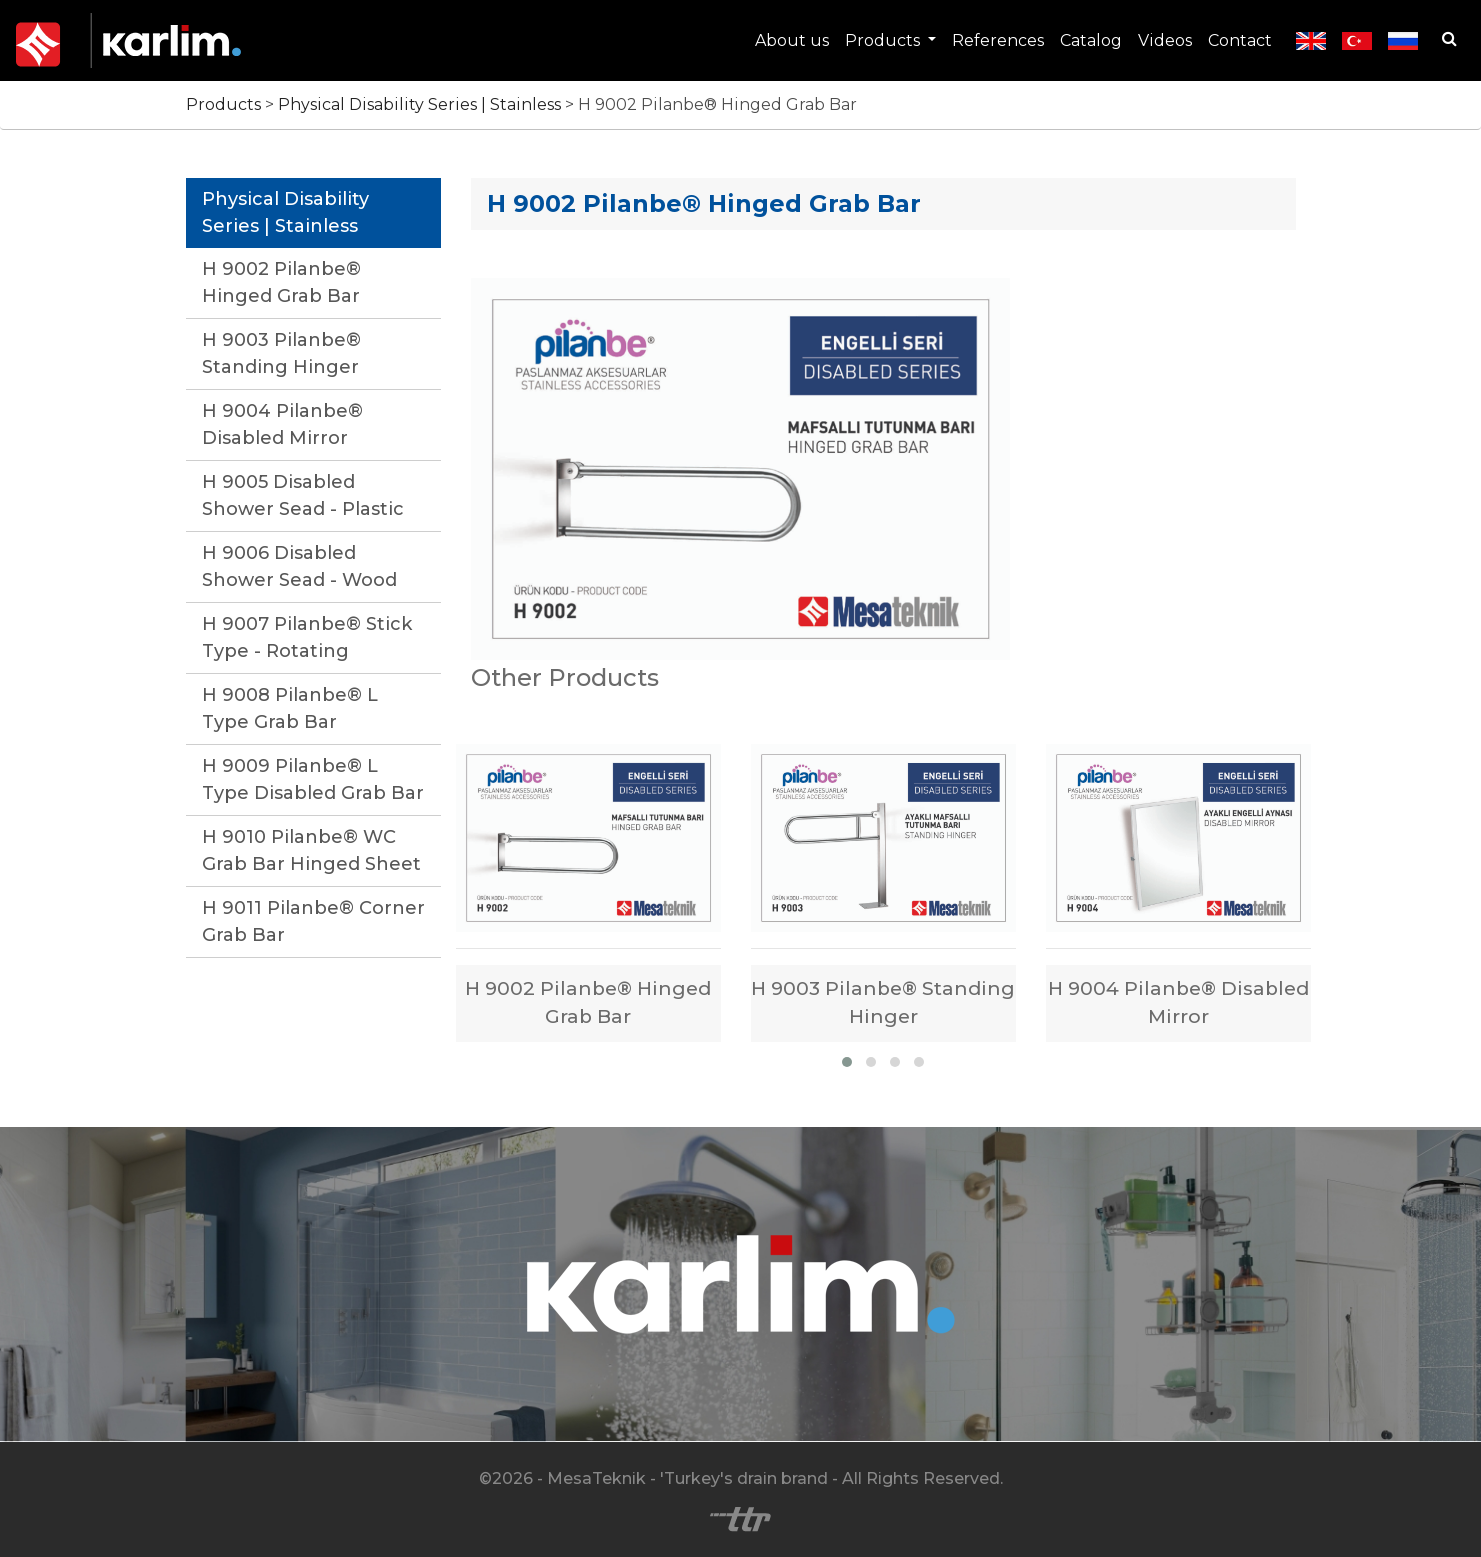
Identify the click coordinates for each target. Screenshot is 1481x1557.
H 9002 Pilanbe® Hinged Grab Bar (281, 282)
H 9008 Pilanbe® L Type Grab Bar (290, 708)
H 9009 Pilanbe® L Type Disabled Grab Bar (313, 779)
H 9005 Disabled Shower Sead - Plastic (303, 495)
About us (792, 40)
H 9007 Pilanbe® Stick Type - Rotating (307, 637)
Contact (1240, 40)
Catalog (1091, 40)
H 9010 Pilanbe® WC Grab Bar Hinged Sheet (311, 850)
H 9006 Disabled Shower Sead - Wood (299, 566)
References (998, 40)
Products (884, 40)
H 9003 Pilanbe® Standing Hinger (281, 353)
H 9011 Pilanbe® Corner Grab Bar (313, 921)
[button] (847, 1062)
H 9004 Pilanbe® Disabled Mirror (282, 424)
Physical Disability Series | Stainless (421, 104)
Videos (1165, 40)
